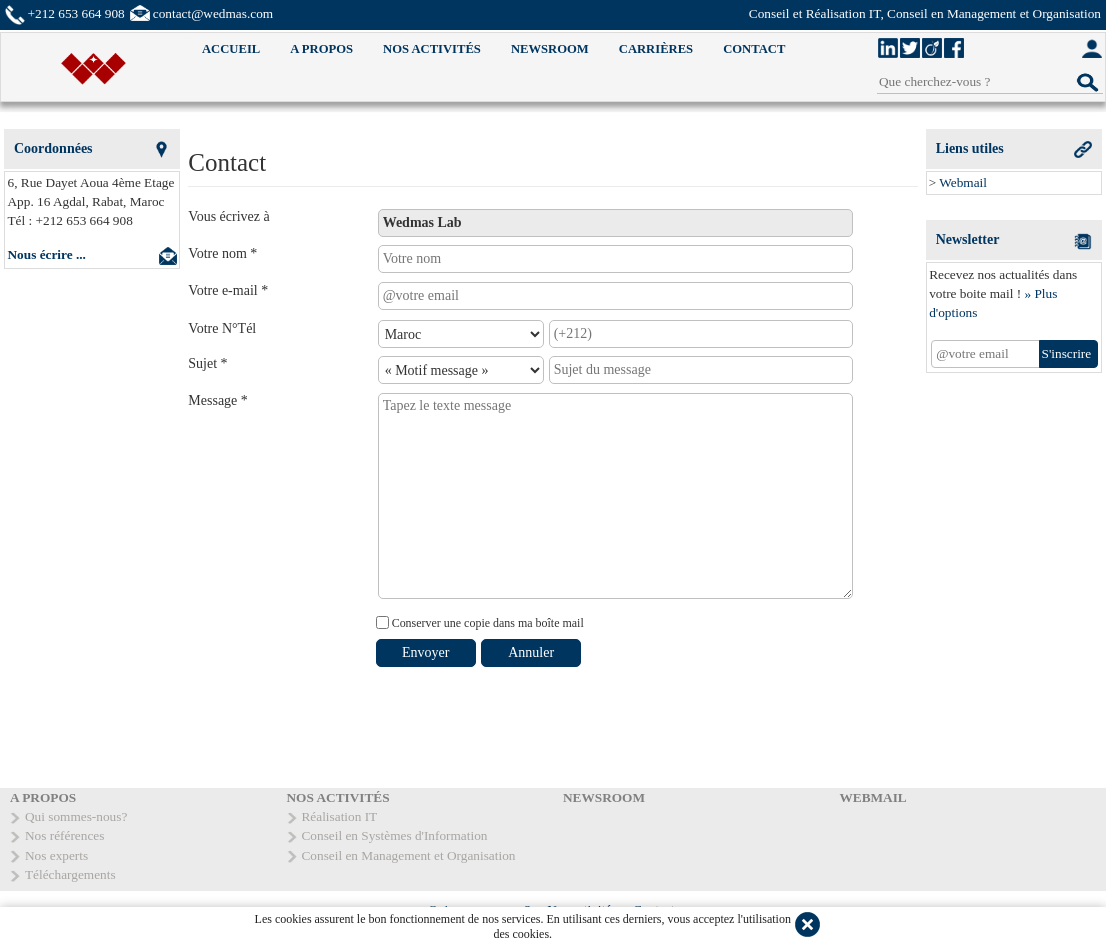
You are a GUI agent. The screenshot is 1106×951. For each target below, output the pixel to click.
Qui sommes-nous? (76, 816)
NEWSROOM (550, 49)
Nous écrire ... (47, 254)
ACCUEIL (231, 49)
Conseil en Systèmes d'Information (395, 835)
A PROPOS (321, 49)
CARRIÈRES (656, 49)
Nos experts (56, 855)
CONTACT (754, 49)
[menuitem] (231, 49)
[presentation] (528, 718)
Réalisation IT (340, 816)
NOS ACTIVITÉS (432, 49)
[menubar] (493, 49)
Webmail (963, 182)
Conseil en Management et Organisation (409, 855)
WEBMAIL (873, 797)
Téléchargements (70, 874)
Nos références (64, 835)
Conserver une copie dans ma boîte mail (486, 623)
